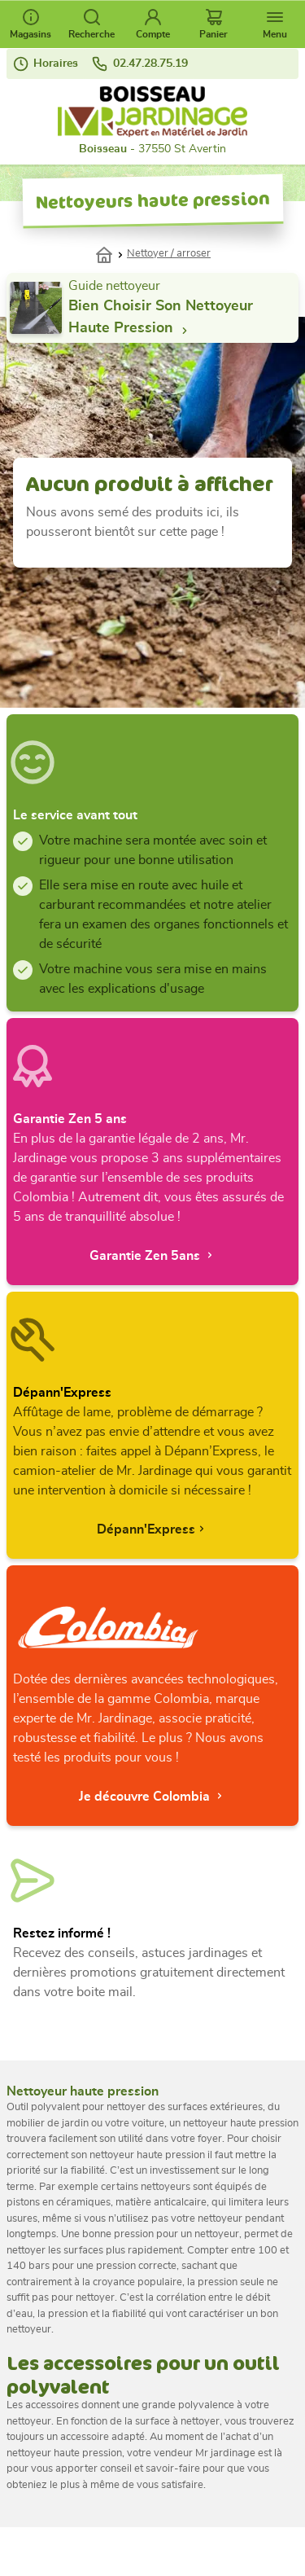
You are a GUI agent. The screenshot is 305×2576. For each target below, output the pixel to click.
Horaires (45, 63)
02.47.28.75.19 (139, 63)
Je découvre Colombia (152, 1796)
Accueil (110, 253)
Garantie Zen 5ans (152, 1255)
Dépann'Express (152, 1529)
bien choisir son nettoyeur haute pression (160, 318)
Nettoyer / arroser (169, 253)
